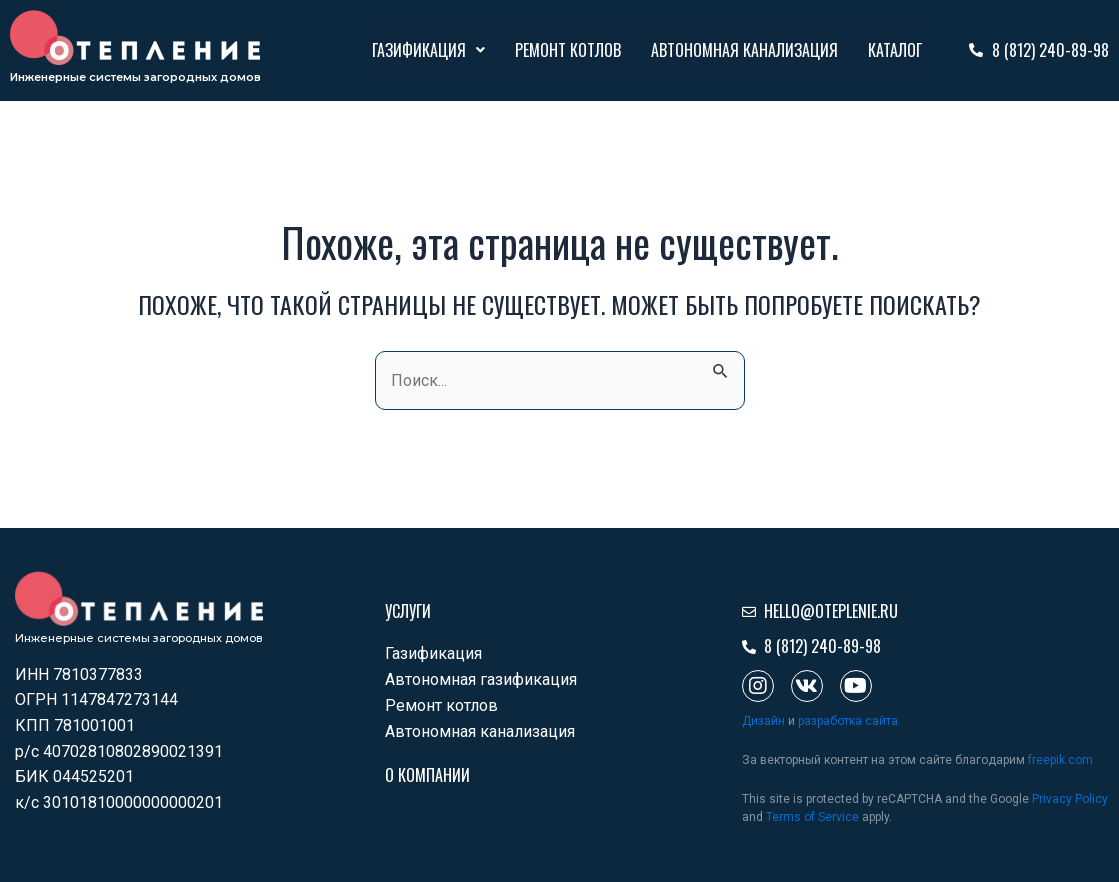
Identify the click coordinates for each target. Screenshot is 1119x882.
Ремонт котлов (568, 50)
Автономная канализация (744, 50)
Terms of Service (812, 817)
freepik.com (1060, 760)
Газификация (428, 50)
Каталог (895, 50)
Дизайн (763, 721)
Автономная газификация (481, 679)
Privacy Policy (1070, 799)
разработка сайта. (849, 721)
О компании (427, 775)
